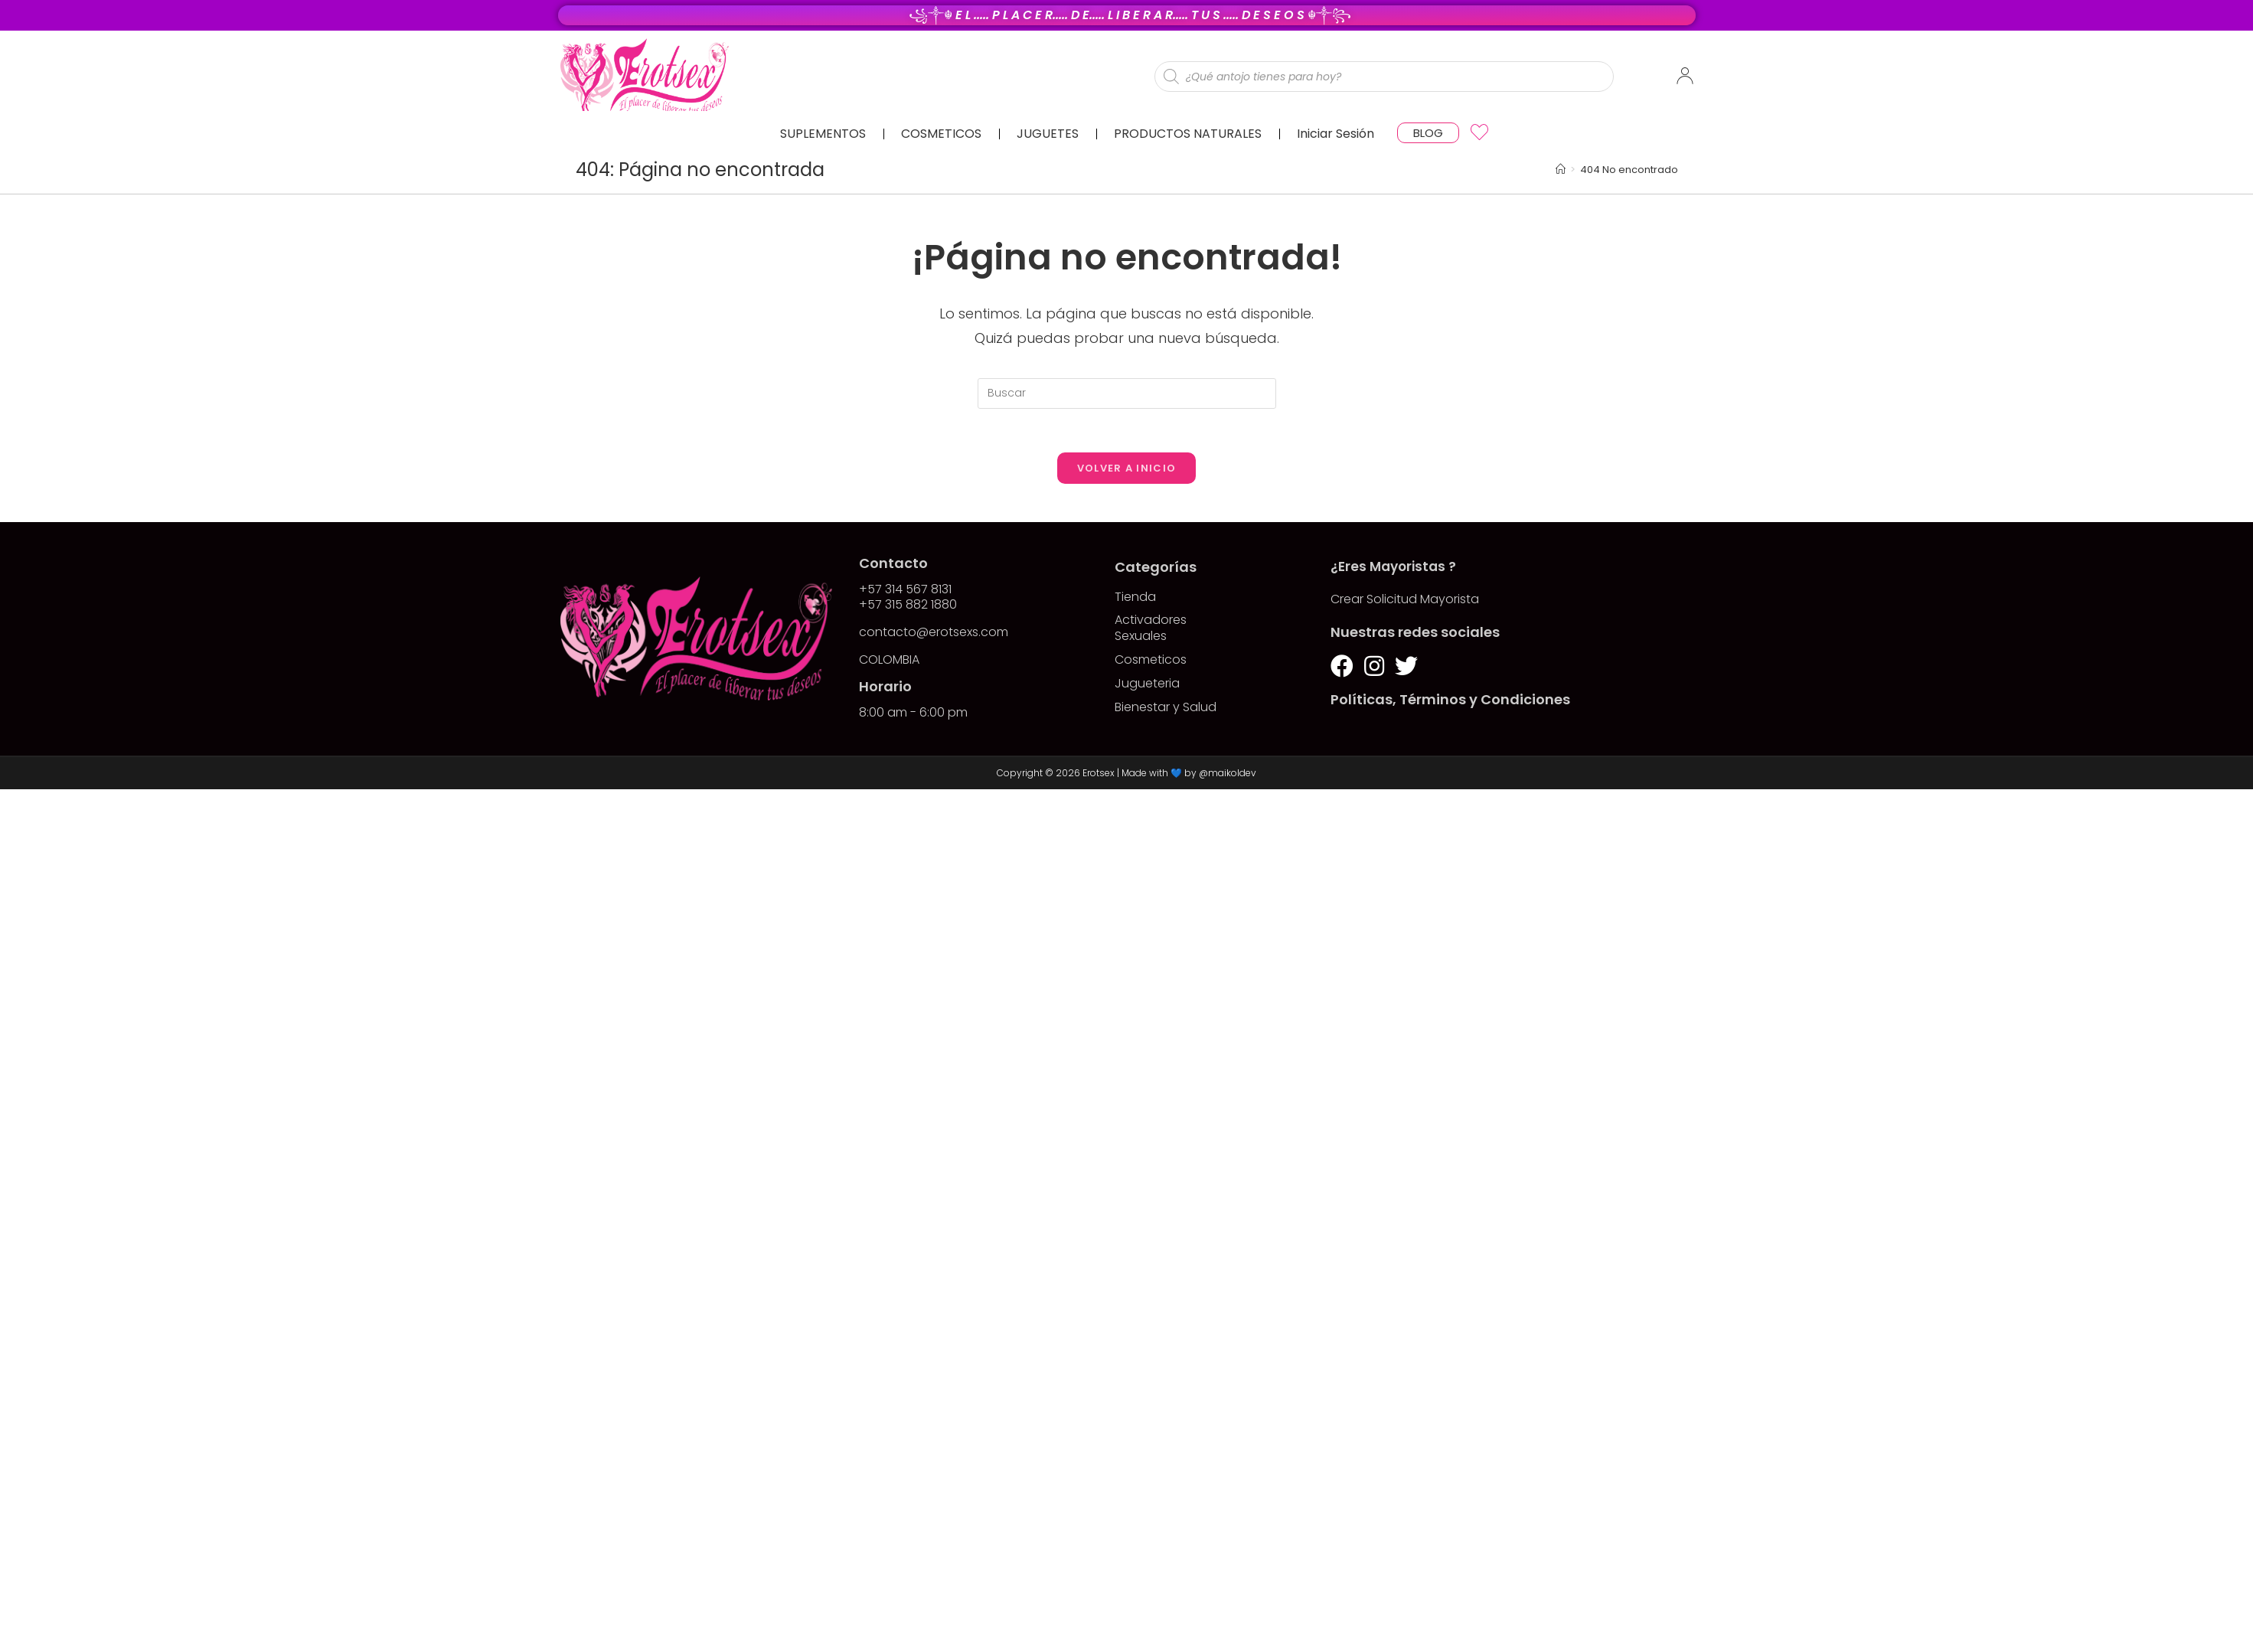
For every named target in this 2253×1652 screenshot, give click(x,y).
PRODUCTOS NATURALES (1188, 133)
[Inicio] (1561, 169)
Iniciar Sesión (1335, 133)
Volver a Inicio (1127, 470)
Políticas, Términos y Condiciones (1450, 701)
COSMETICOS (941, 133)
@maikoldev (1227, 775)
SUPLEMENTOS (823, 133)
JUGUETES (1048, 133)
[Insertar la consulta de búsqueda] (1127, 393)
